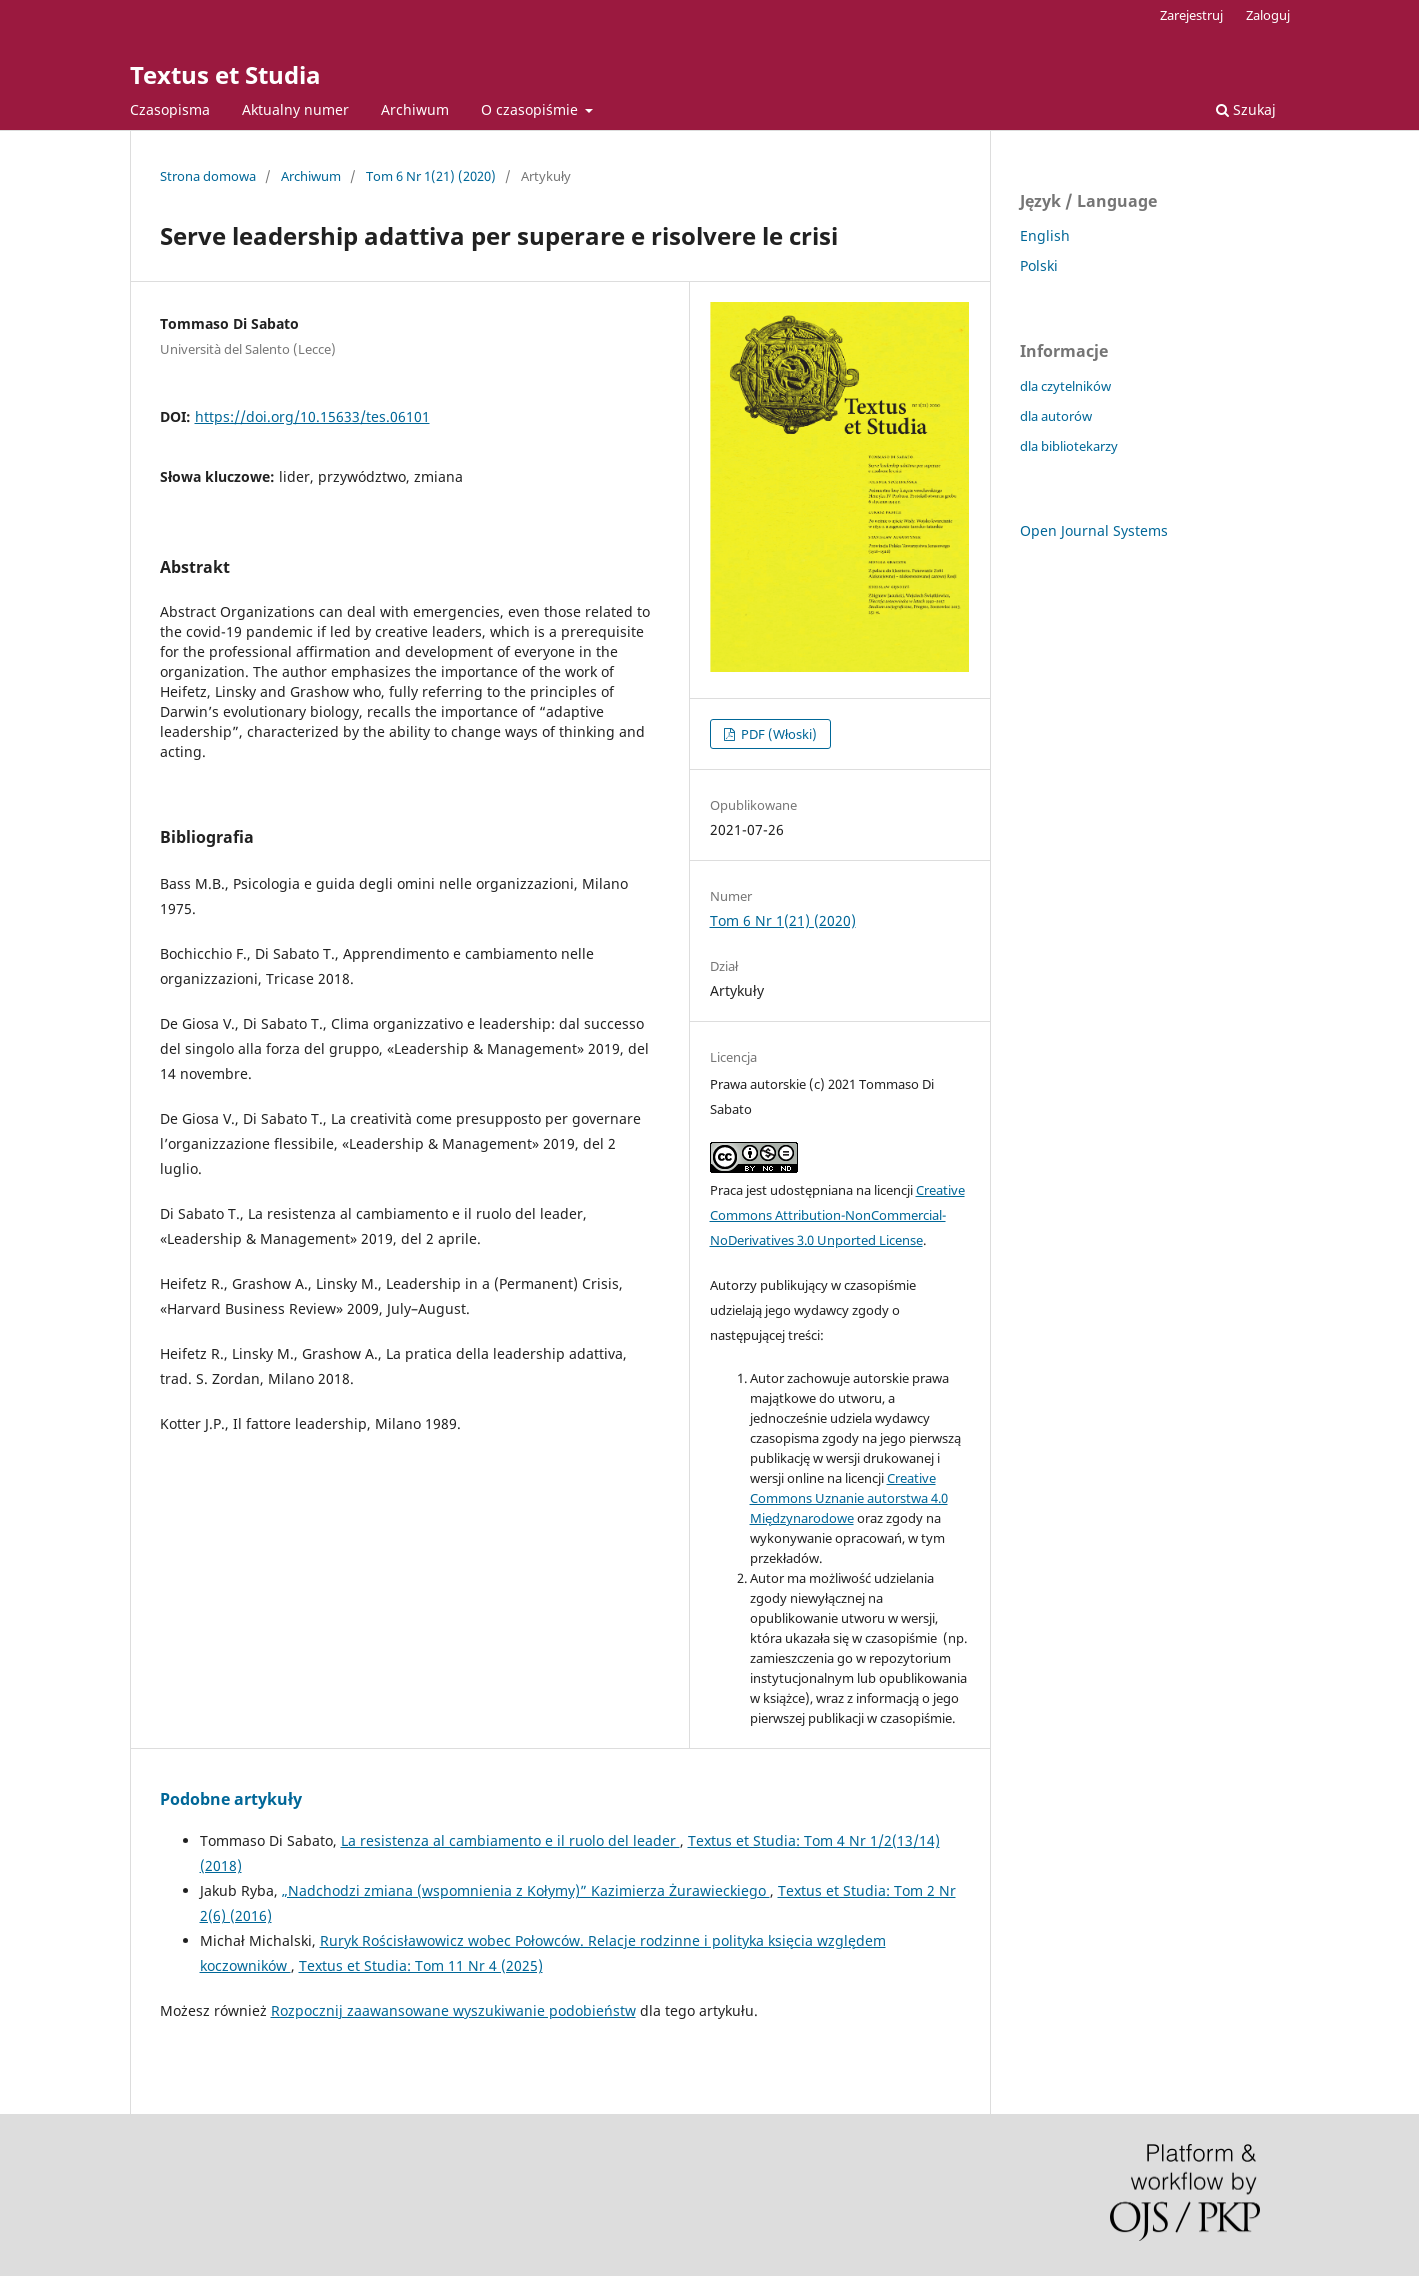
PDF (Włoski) (777, 734)
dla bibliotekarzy (1069, 446)
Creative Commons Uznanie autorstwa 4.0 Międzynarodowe (849, 1498)
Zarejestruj (1191, 15)
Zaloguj (1268, 15)
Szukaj (1246, 109)
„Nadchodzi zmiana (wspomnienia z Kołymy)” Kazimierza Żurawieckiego (526, 1890)
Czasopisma (170, 109)
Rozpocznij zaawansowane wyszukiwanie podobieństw (453, 2010)
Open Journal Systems (1094, 530)
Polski (1039, 265)
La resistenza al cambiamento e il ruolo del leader (510, 1840)
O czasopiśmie (531, 109)
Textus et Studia (225, 74)
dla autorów (1056, 416)
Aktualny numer (295, 109)
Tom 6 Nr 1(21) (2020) (431, 176)
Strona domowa (208, 176)
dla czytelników (1065, 386)
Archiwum (415, 109)
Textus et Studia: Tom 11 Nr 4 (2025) (421, 1965)
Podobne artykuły (231, 1799)
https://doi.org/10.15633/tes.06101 (312, 416)
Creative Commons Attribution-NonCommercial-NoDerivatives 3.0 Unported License (837, 1215)
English (1045, 235)
